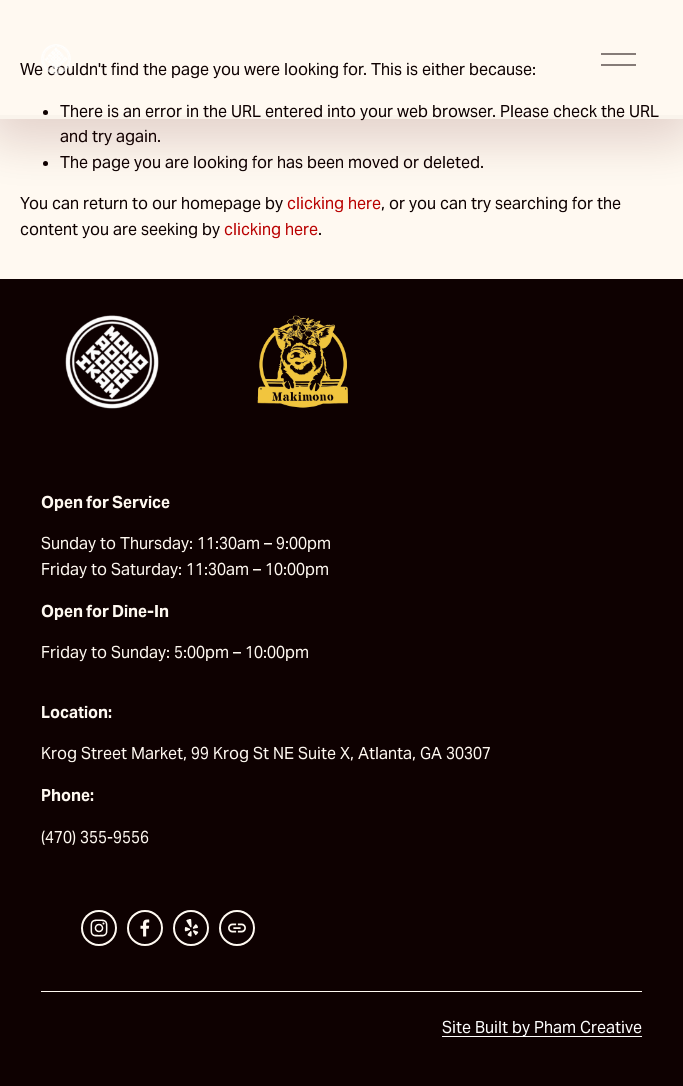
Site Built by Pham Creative (542, 1027)
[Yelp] (191, 928)
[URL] (237, 928)
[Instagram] (99, 928)
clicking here (334, 203)
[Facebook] (145, 928)
